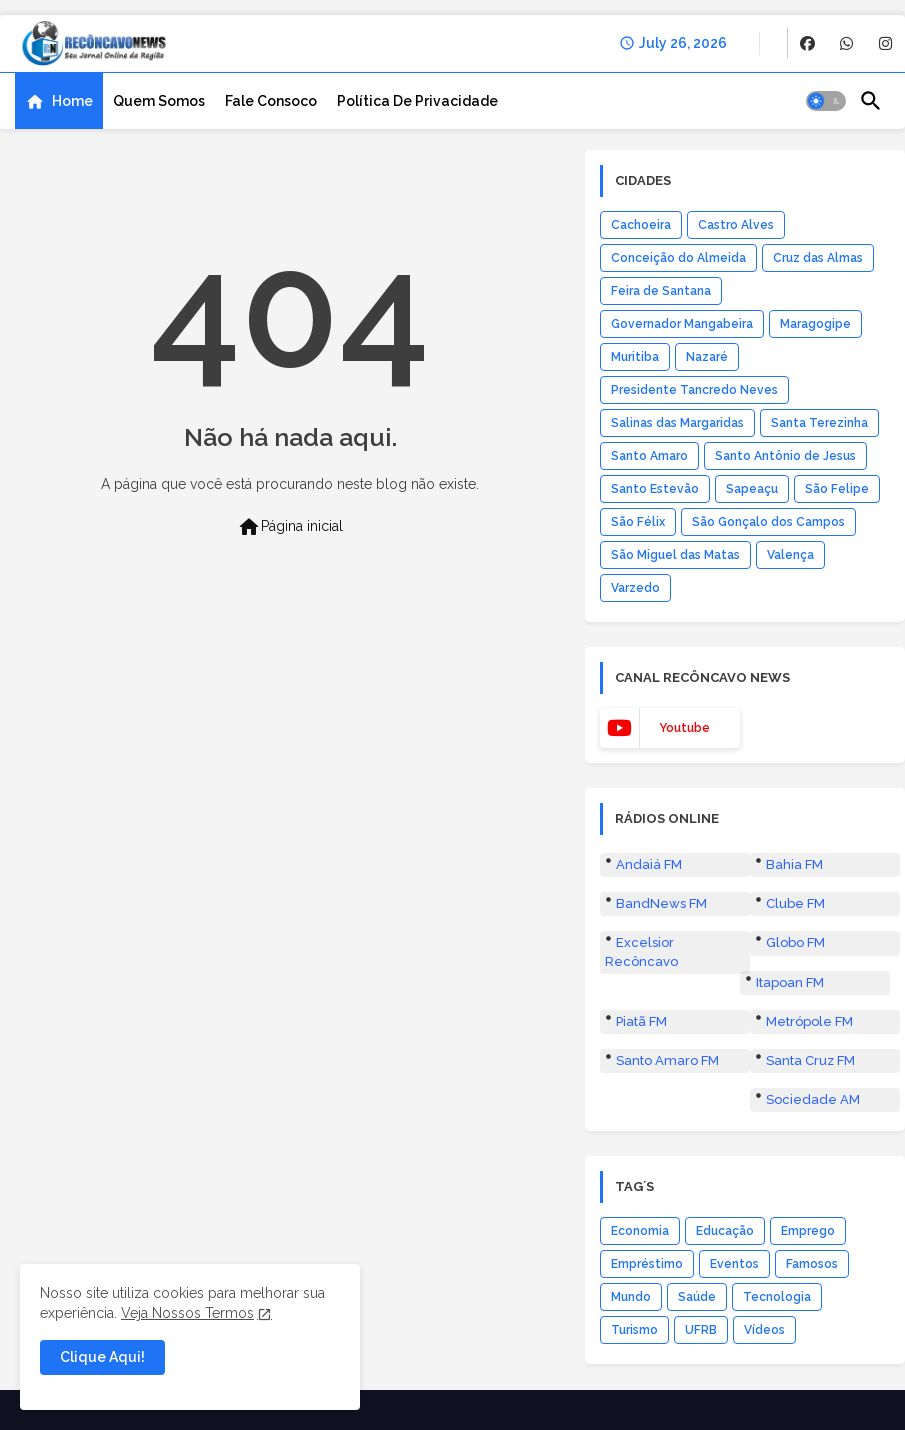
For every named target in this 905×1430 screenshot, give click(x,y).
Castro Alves (736, 225)
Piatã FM (641, 1021)
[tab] (59, 101)
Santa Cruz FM (810, 1060)
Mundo (631, 1297)
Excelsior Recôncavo (641, 951)
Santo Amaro (649, 456)
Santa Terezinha (819, 423)
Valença (790, 555)
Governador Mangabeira (682, 324)
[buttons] (807, 43)
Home (72, 101)
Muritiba (635, 357)
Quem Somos (159, 101)
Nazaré (707, 357)
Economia (640, 1231)
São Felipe (837, 489)
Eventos (734, 1264)
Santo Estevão (655, 489)
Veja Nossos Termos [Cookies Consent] (187, 1313)
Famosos (812, 1264)
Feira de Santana (661, 291)
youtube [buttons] (684, 728)
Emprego (808, 1231)
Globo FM (795, 942)
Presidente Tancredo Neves (694, 390)
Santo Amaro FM (667, 1060)
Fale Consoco (271, 101)
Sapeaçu (752, 489)
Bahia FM (794, 864)
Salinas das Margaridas (677, 423)
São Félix (638, 522)
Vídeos (764, 1330)
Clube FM (795, 903)
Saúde (697, 1297)
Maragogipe (815, 324)
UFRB (701, 1330)
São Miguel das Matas (675, 555)
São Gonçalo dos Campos (768, 522)
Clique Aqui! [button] (102, 1357)
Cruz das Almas (818, 258)
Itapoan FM (790, 982)
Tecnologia (777, 1297)
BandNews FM (661, 903)
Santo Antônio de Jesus (785, 456)
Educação (725, 1231)
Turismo (634, 1330)
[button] (826, 101)
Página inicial (290, 527)
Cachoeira (641, 225)
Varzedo (635, 588)
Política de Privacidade (417, 101)
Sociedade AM (813, 1099)
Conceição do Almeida (678, 258)
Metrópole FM (809, 1021)
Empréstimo (647, 1264)
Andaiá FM (649, 864)
